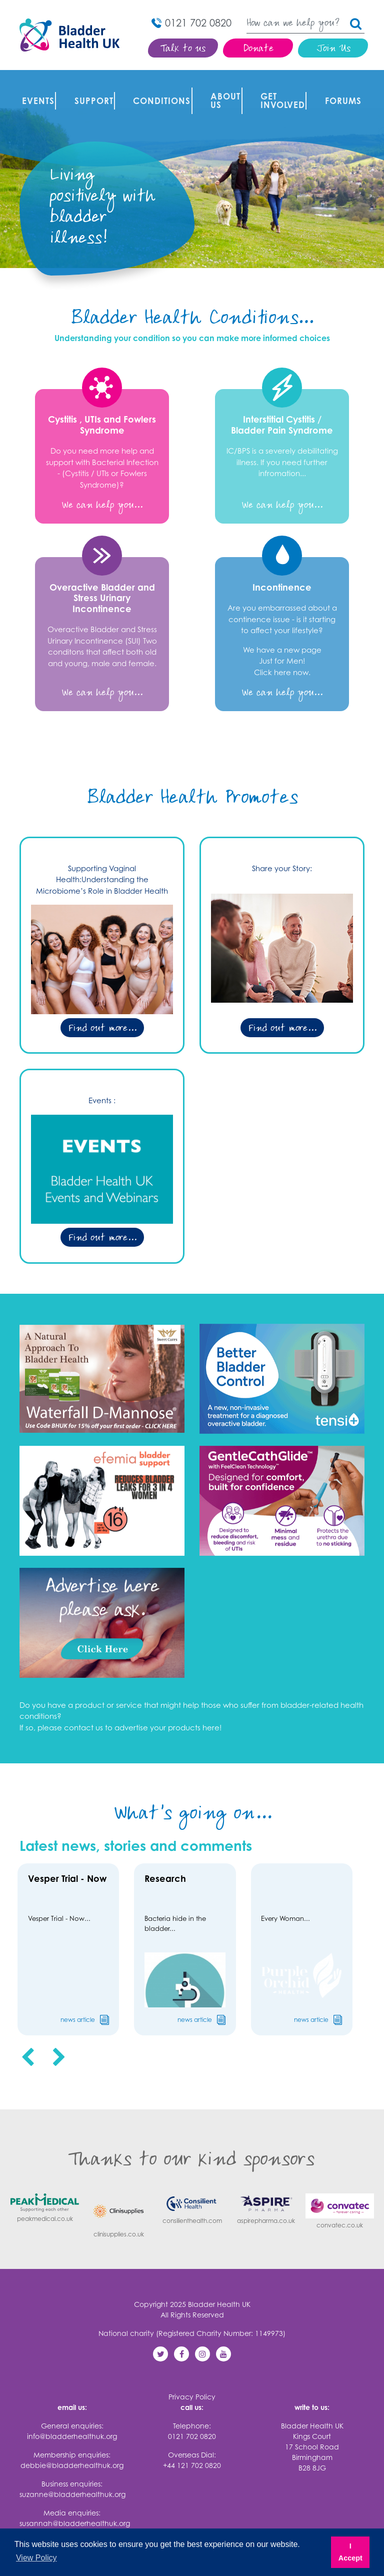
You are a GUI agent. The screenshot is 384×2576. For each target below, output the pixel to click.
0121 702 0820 (192, 2424)
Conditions (157, 86)
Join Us (333, 49)
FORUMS (338, 86)
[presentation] (27, 2044)
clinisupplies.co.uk (118, 2203)
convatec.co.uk (340, 2198)
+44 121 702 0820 (192, 2453)
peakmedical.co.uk (45, 2195)
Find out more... (102, 997)
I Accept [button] (350, 2552)
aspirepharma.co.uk (266, 2196)
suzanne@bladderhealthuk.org (73, 2482)
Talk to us (183, 49)
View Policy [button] (36, 2557)
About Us (221, 86)
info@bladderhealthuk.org (72, 2424)
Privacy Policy (192, 2384)
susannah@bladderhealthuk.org (75, 2511)
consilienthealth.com (192, 2196)
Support (89, 86)
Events (33, 86)
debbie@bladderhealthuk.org (72, 2453)
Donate (258, 49)
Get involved (278, 86)
